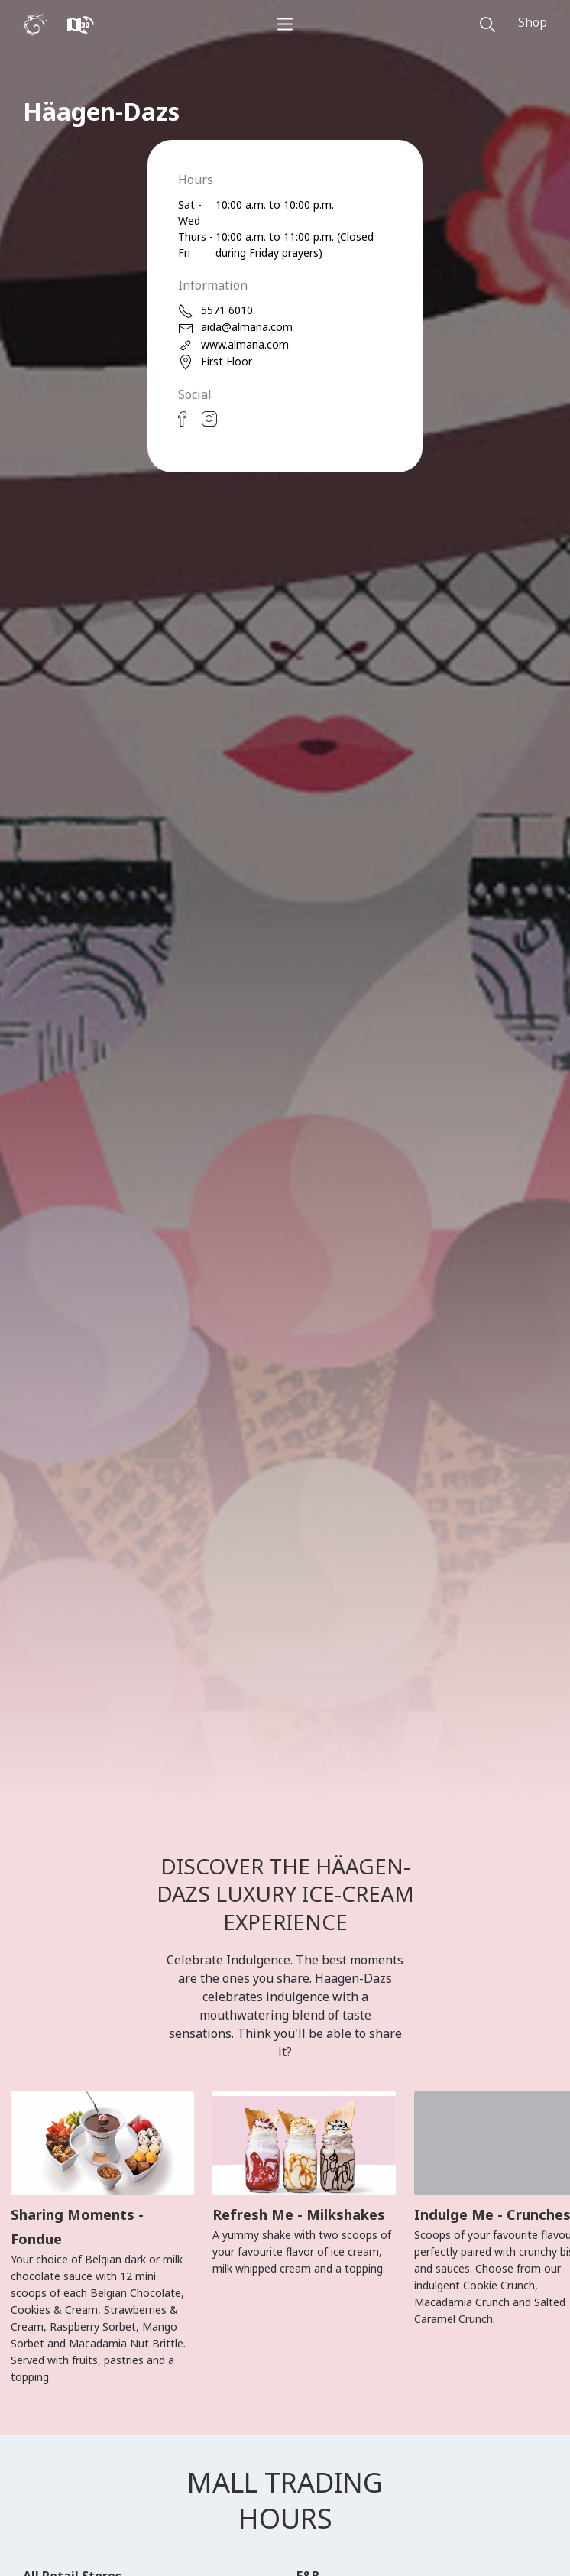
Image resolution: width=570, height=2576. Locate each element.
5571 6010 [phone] (215, 311)
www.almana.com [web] (233, 345)
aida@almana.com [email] (235, 328)
